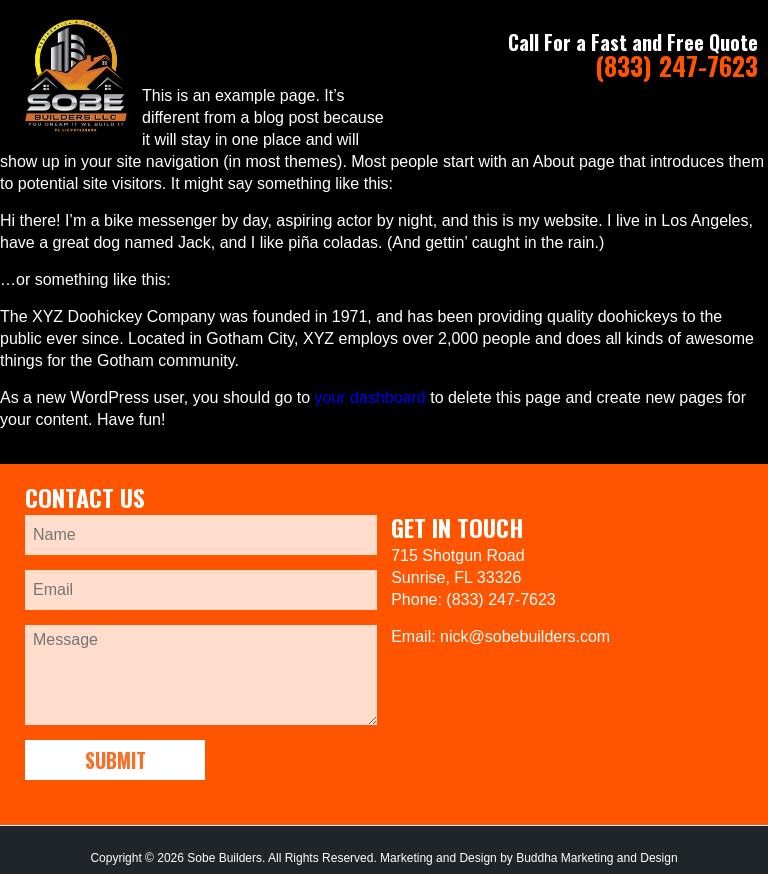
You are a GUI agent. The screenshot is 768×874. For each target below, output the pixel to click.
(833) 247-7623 (676, 66)
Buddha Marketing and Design (596, 858)
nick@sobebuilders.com (525, 636)
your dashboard (370, 397)
